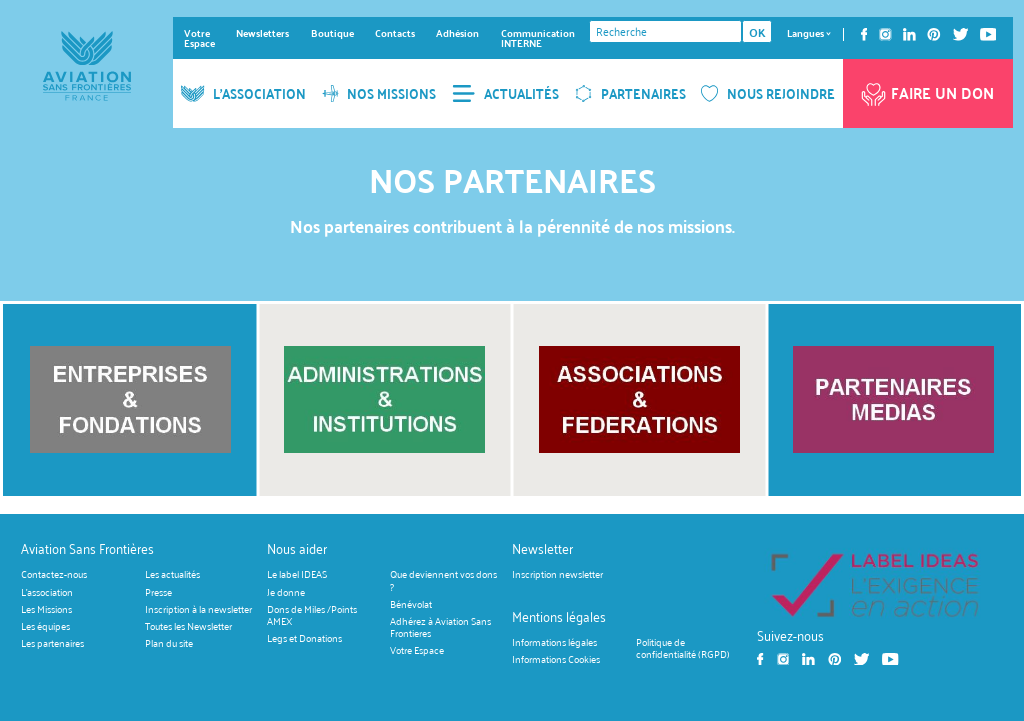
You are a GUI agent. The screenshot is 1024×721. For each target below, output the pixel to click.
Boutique (332, 33)
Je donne (286, 591)
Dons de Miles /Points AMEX (312, 614)
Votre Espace (199, 38)
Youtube (988, 34)
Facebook (864, 34)
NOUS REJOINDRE (768, 93)
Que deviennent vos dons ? (443, 580)
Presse (158, 591)
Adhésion (457, 33)
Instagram (885, 34)
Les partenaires (52, 643)
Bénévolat (411, 603)
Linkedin (909, 34)
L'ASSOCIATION (243, 93)
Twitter (960, 34)
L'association (47, 591)
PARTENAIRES (630, 93)
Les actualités (172, 574)
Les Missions (46, 608)
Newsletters (262, 33)
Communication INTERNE (538, 38)
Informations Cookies (556, 658)
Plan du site (169, 643)
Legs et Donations (304, 638)
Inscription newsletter (557, 574)
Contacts (395, 33)
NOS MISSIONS (379, 93)
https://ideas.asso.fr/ (874, 584)
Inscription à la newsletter (198, 608)
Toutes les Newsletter (188, 626)
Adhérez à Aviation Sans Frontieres (440, 626)
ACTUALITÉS (505, 93)
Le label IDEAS (297, 574)
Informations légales (554, 641)
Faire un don (926, 90)
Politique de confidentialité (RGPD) (683, 647)
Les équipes (45, 626)
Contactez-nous (54, 574)
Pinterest (934, 34)
